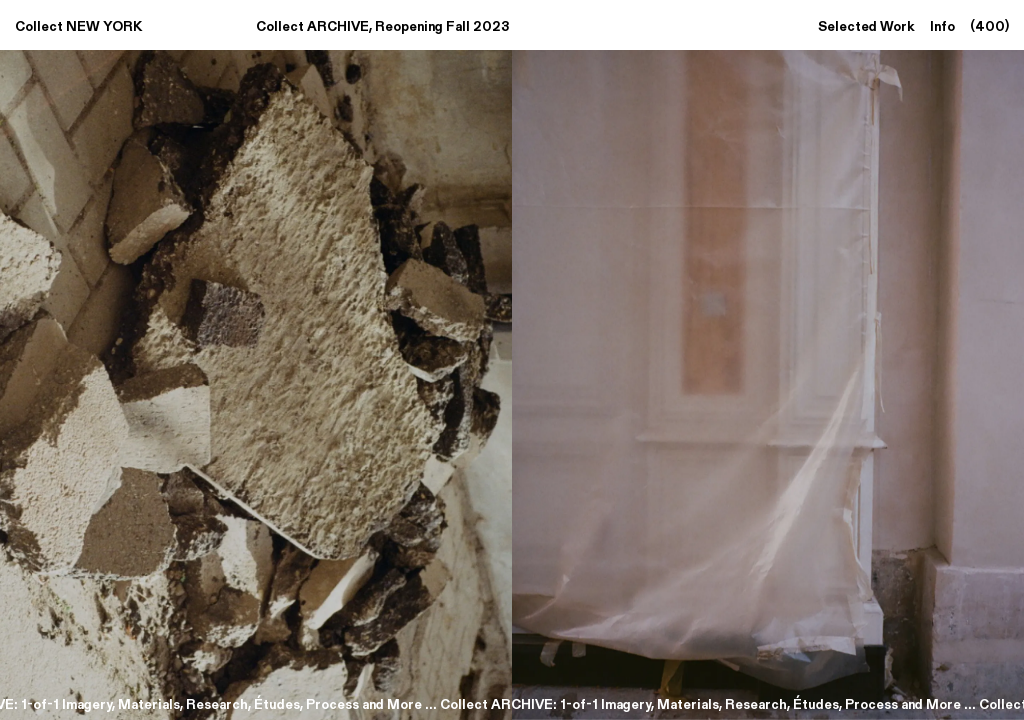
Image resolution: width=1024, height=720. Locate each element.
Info (944, 25)
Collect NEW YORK (78, 25)
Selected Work (868, 25)
